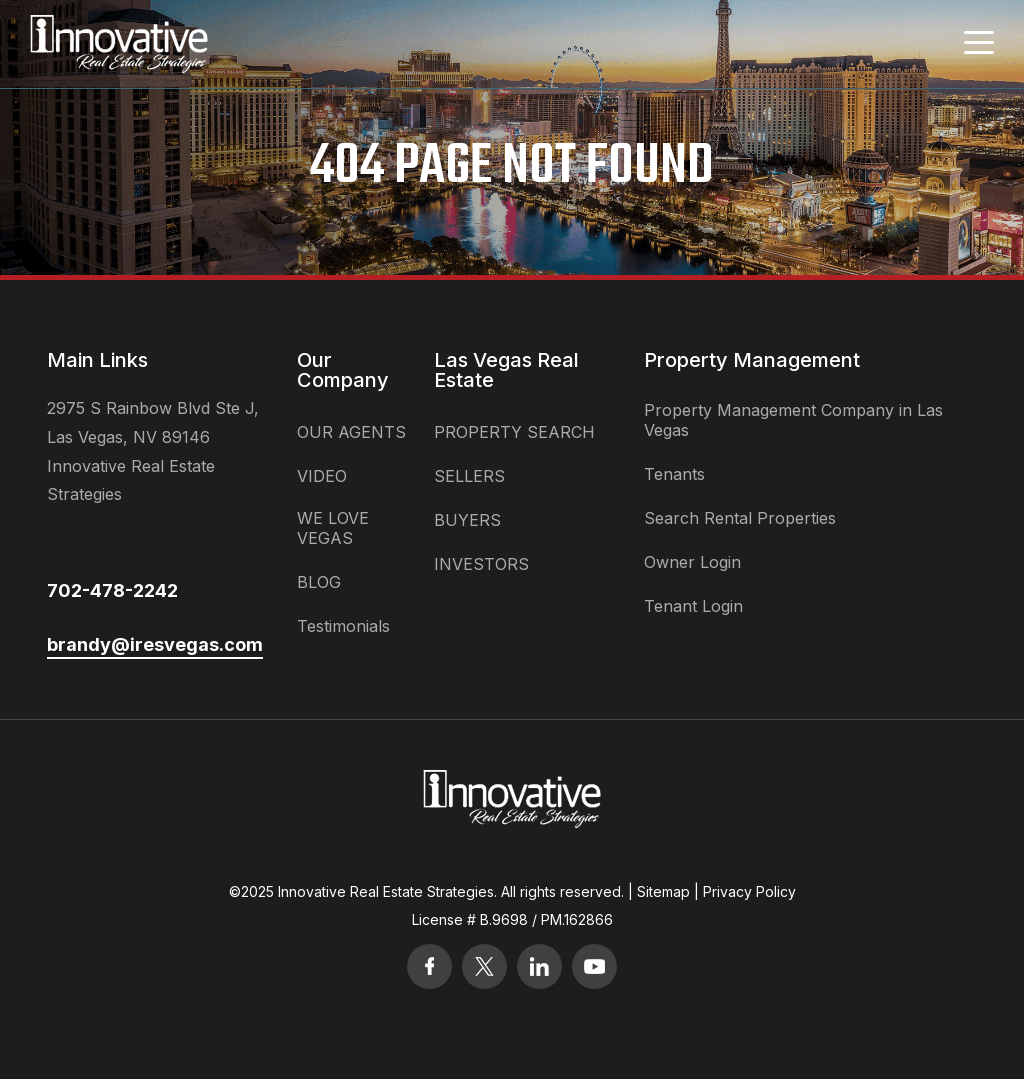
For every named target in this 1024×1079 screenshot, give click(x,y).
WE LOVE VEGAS (333, 528)
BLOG (319, 582)
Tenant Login (693, 606)
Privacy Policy (749, 891)
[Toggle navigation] (979, 42)
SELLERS (469, 476)
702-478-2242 (112, 590)
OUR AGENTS (351, 432)
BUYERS (467, 520)
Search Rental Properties (740, 518)
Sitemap (663, 891)
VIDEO (322, 476)
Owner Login (692, 562)
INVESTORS (481, 564)
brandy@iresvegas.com (155, 644)
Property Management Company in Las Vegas (793, 420)
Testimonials (343, 626)
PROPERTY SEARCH (514, 432)
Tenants (674, 474)
